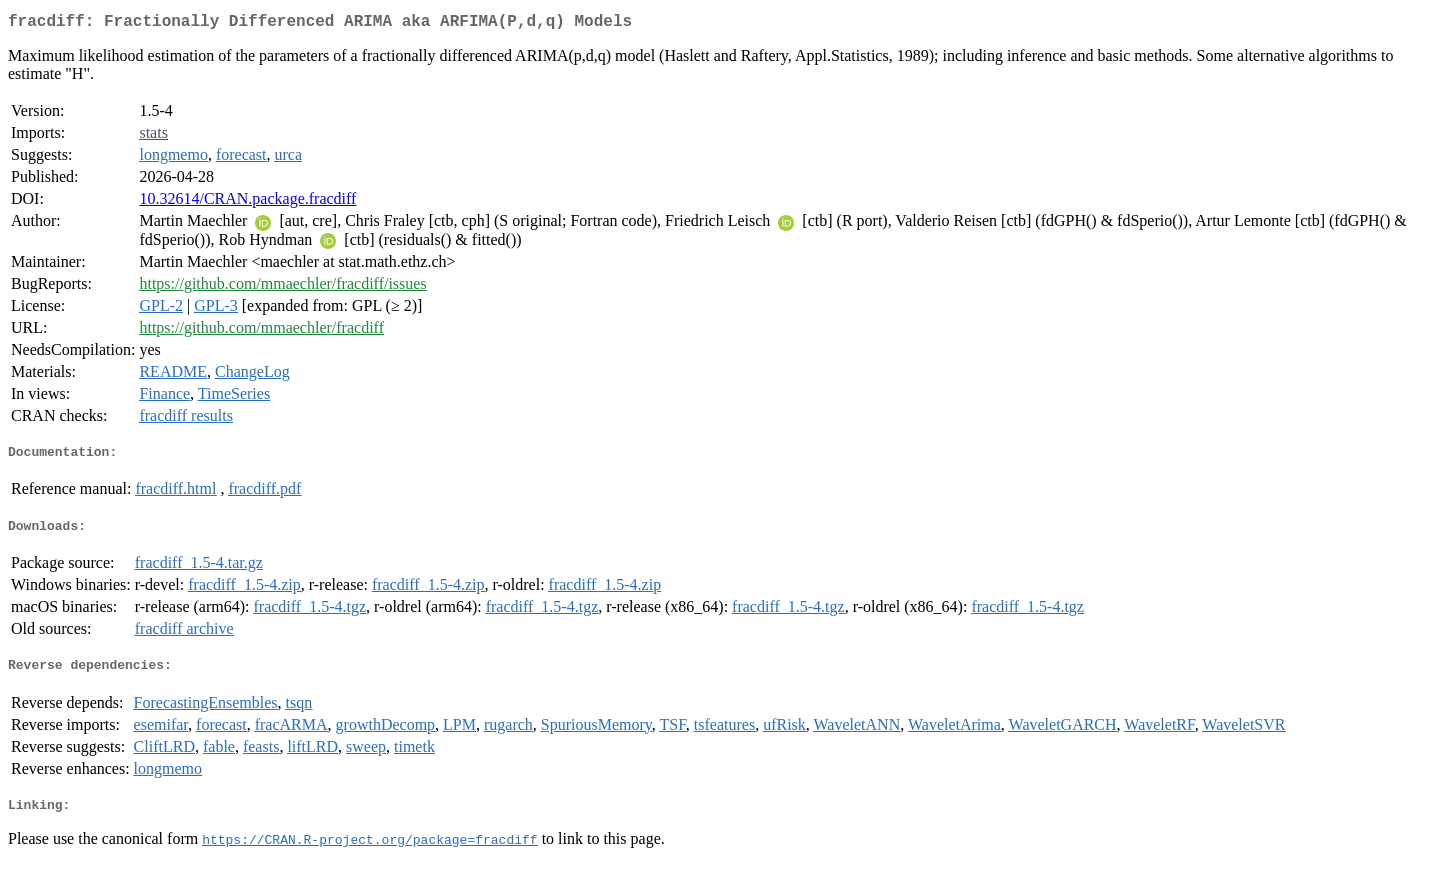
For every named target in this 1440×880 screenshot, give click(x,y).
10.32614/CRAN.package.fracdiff (247, 202)
